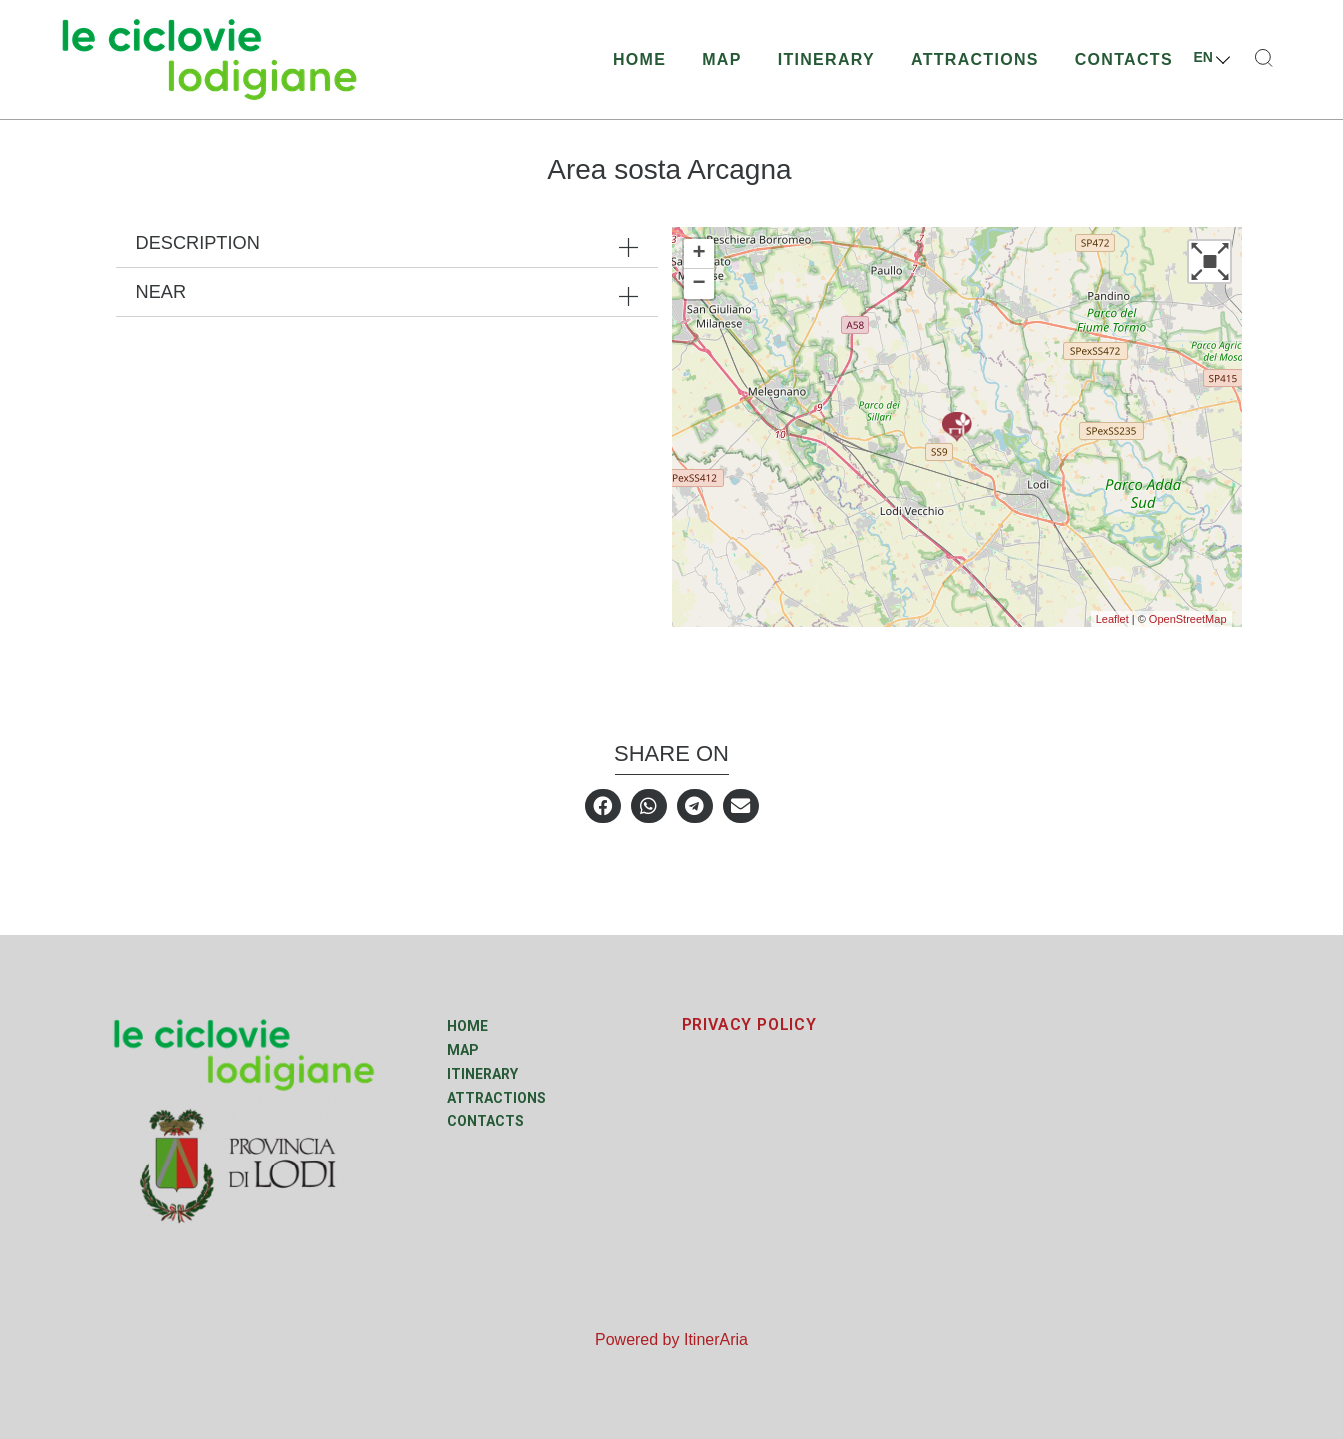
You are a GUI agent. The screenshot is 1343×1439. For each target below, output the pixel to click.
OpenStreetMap (1188, 619)
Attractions (975, 59)
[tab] (387, 243)
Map (721, 59)
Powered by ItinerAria (671, 1339)
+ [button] (698, 254)
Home (639, 59)
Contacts (1124, 59)
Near (161, 292)
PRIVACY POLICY (749, 1024)
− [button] (698, 284)
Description (198, 243)
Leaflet (1112, 619)
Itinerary (826, 59)
